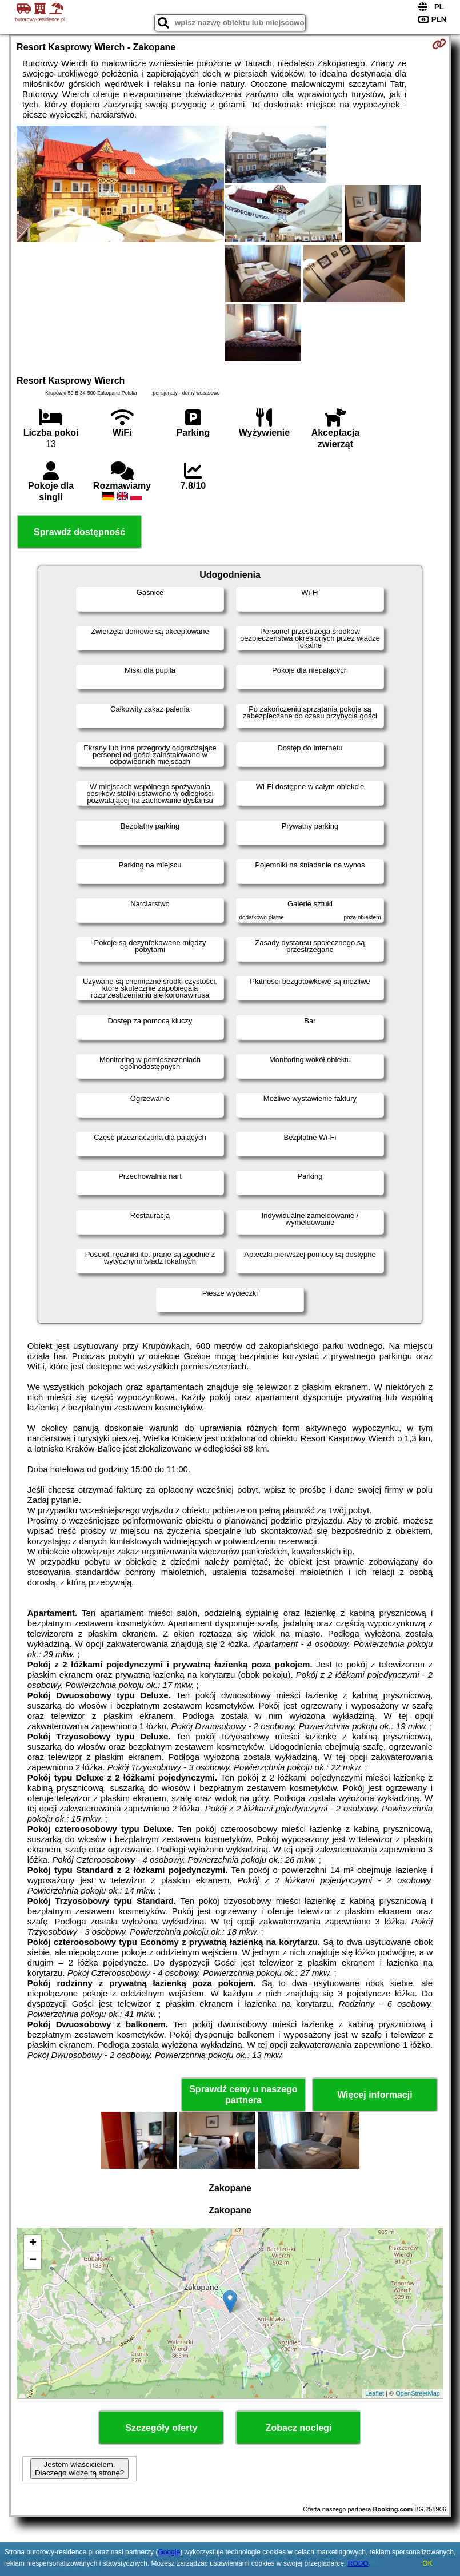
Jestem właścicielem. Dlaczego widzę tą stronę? (79, 2468)
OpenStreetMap (417, 2393)
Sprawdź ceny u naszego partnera (243, 2094)
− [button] (33, 2260)
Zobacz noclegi (299, 2428)
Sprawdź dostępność (79, 532)
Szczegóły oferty (161, 2428)
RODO (358, 2563)
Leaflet (374, 2393)
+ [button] (33, 2243)
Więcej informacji (374, 2095)
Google (169, 2552)
